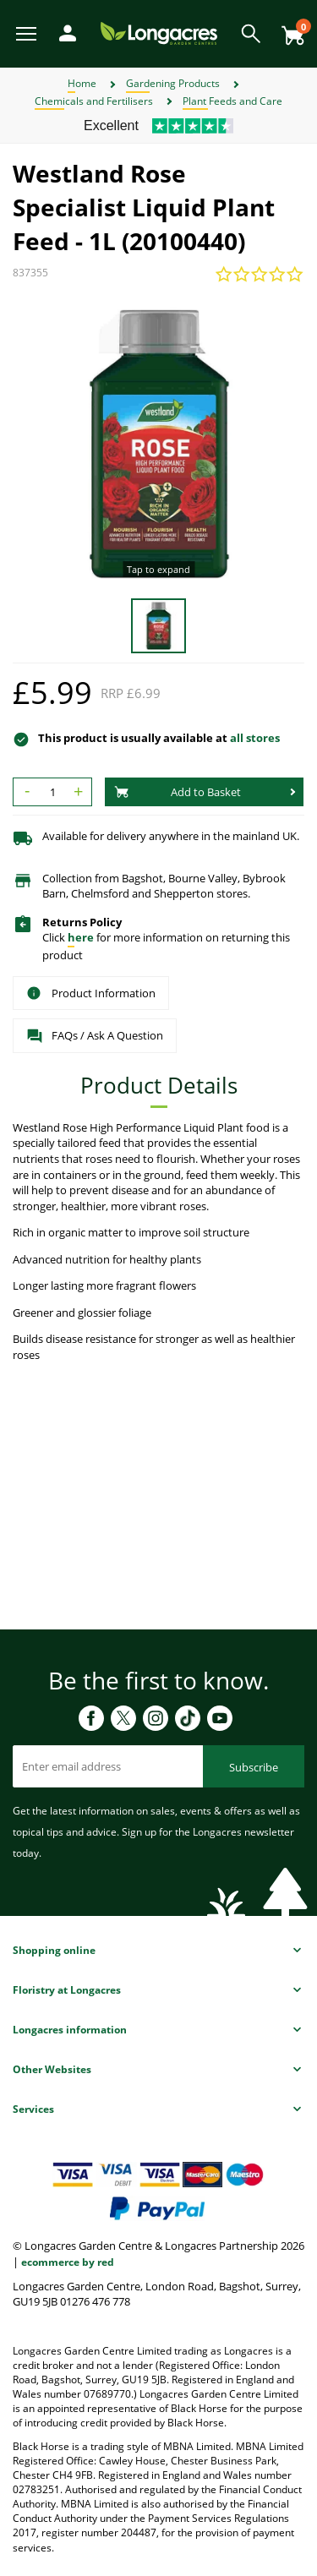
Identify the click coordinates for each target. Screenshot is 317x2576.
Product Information (91, 993)
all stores (255, 737)
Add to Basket (177, 792)
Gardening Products (173, 83)
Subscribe (253, 1767)
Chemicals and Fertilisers (94, 101)
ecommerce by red (67, 2262)
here (81, 937)
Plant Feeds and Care (232, 101)
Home (82, 83)
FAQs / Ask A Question (94, 1036)
